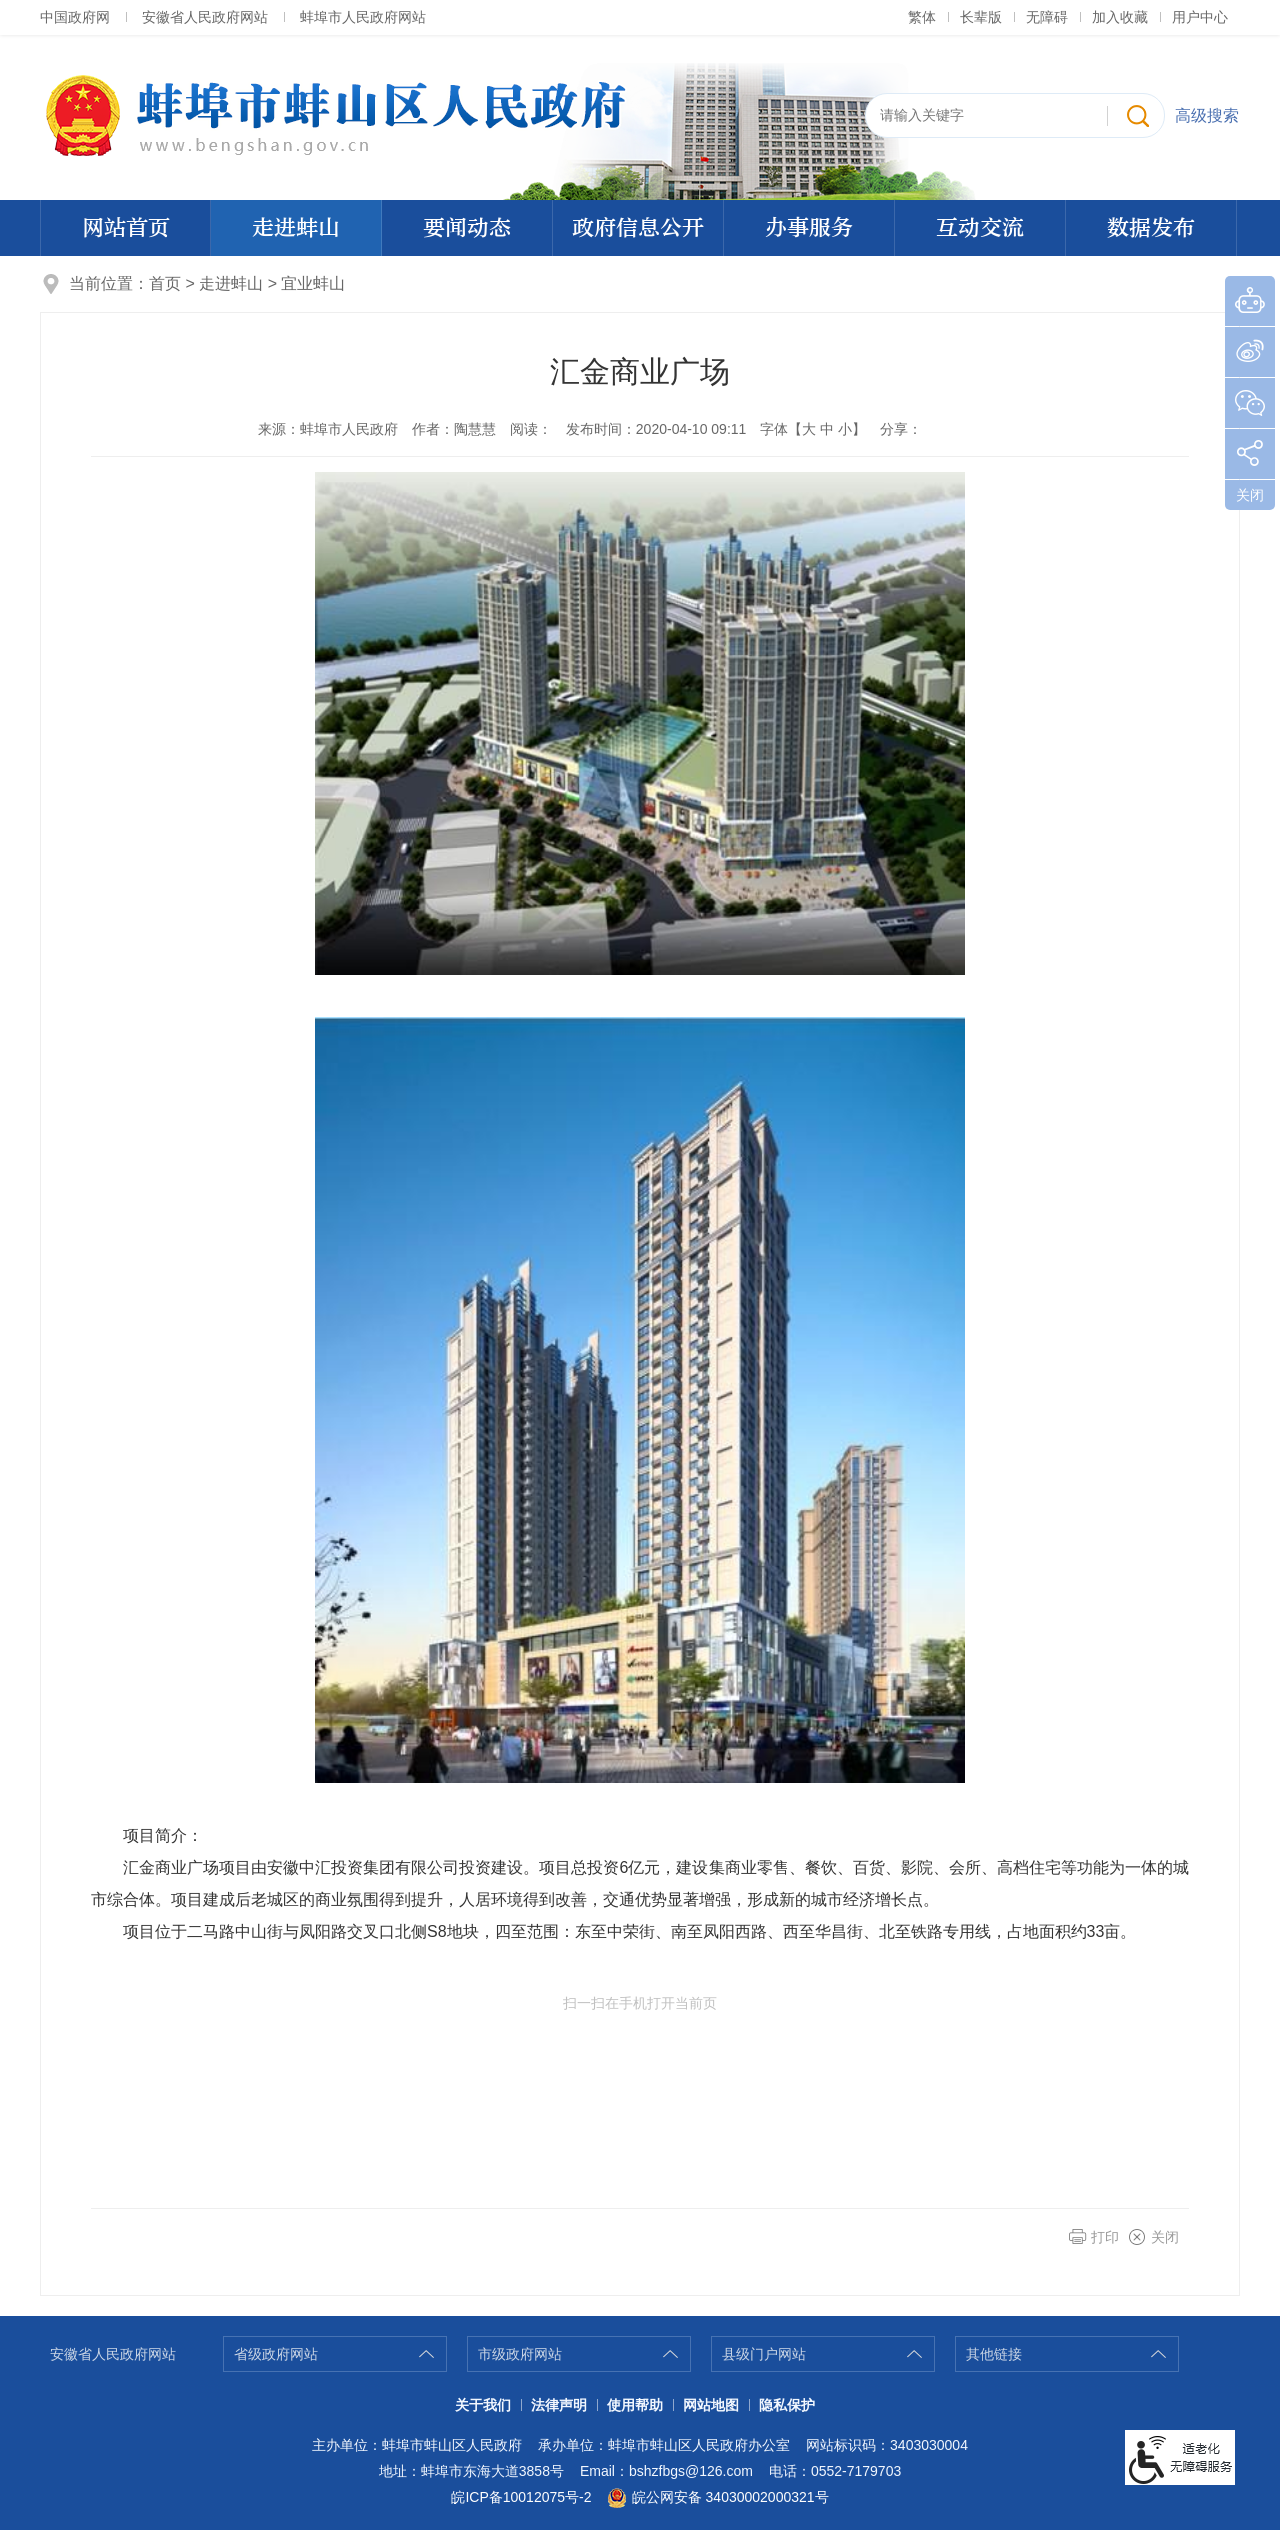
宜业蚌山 (313, 283)
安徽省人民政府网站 (205, 17)
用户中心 (1200, 17)
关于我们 (483, 2405)
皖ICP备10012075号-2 (521, 2497)
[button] (981, 17)
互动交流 (980, 228)
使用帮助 (635, 2405)
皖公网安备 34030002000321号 (717, 2498)
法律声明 (559, 2405)
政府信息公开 (638, 228)
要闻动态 (467, 228)
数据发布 (1151, 228)
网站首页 (126, 228)
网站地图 (711, 2405)
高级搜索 (1207, 115)
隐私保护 (787, 2405)
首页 (165, 283)
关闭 (1165, 2237)
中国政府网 (75, 17)
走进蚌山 (296, 228)
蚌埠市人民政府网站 (363, 17)
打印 (1105, 2237)
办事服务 (809, 228)
